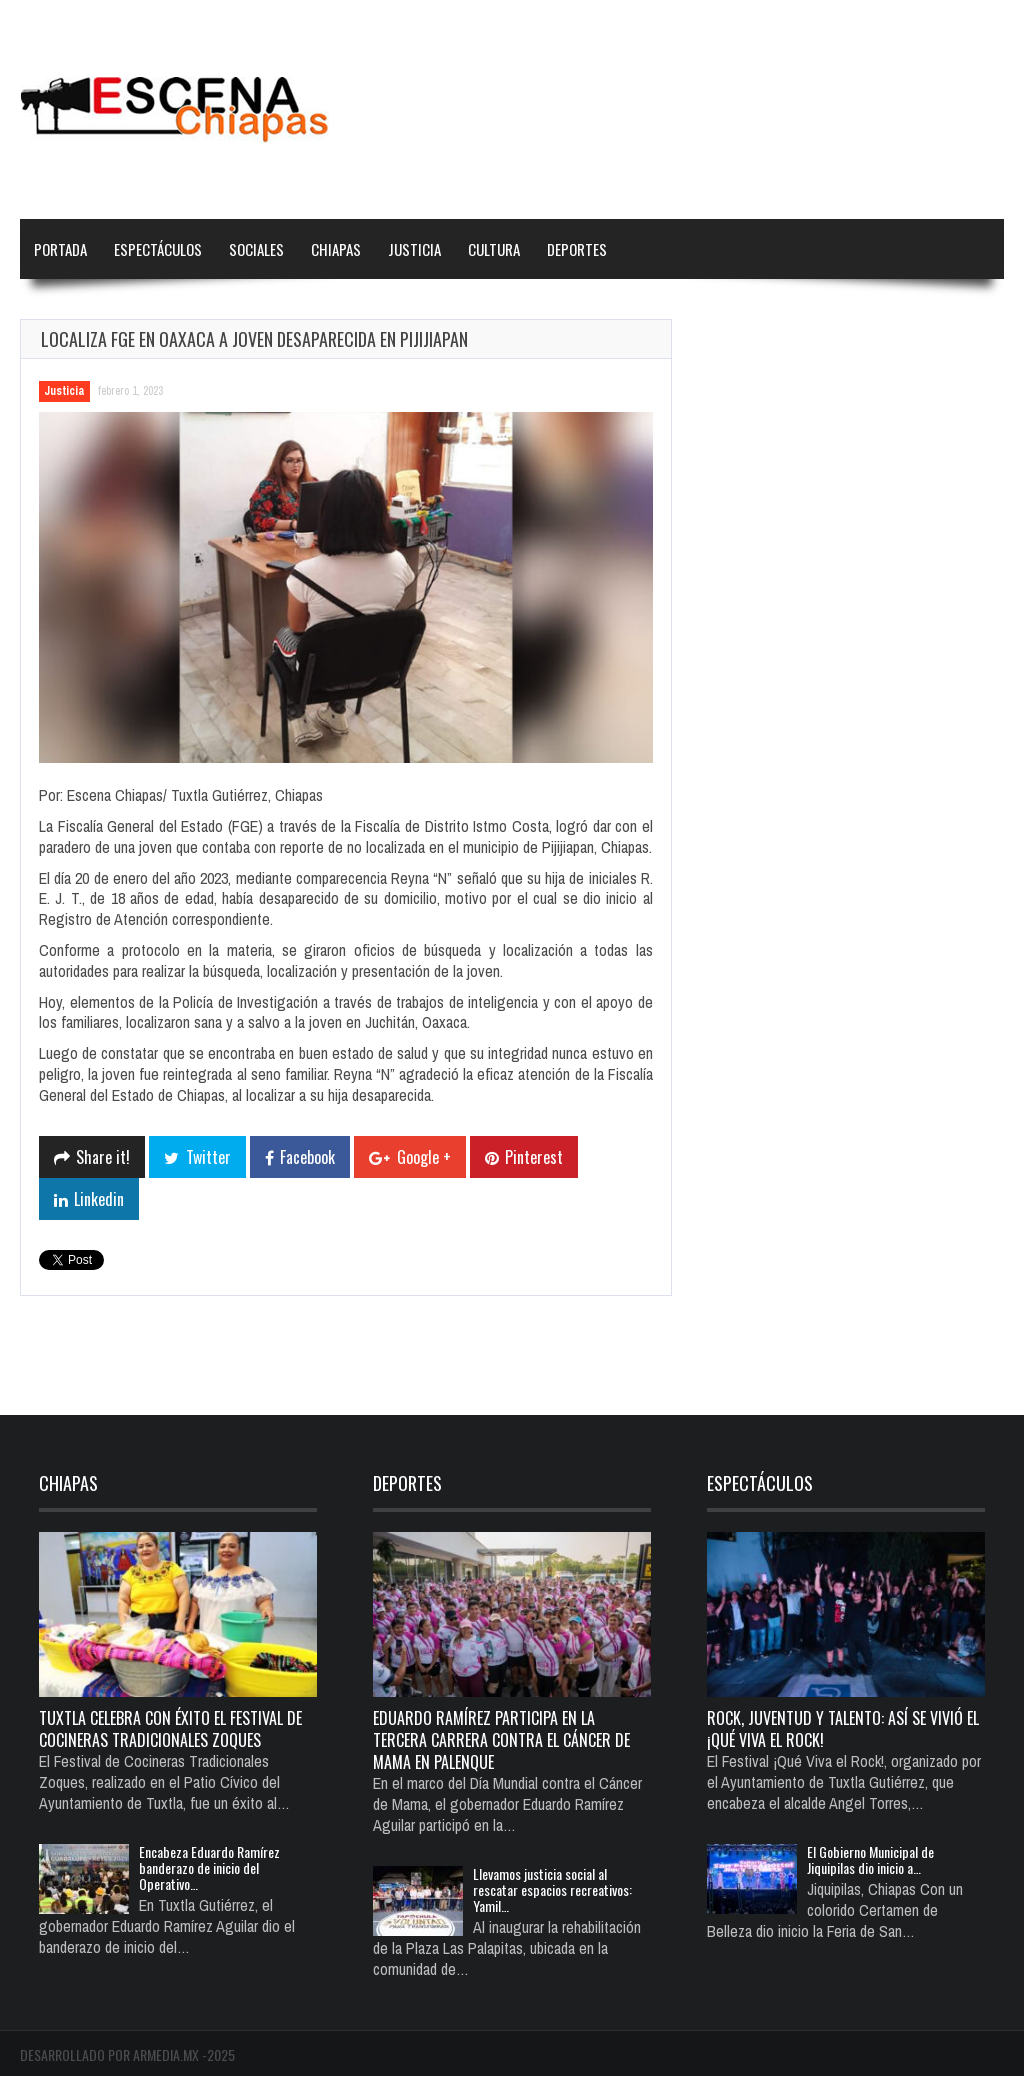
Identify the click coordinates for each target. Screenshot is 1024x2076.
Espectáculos (158, 249)
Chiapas (336, 249)
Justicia (414, 249)
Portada (60, 249)
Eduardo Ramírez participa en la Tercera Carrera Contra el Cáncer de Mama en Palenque (501, 1740)
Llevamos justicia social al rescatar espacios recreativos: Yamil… (552, 1889)
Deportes (577, 249)
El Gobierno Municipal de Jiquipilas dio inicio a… (870, 1859)
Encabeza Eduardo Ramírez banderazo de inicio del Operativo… (209, 1867)
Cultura (494, 249)
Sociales (256, 249)
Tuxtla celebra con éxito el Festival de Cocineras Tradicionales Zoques (170, 1729)
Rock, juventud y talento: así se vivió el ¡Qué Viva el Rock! (843, 1729)
